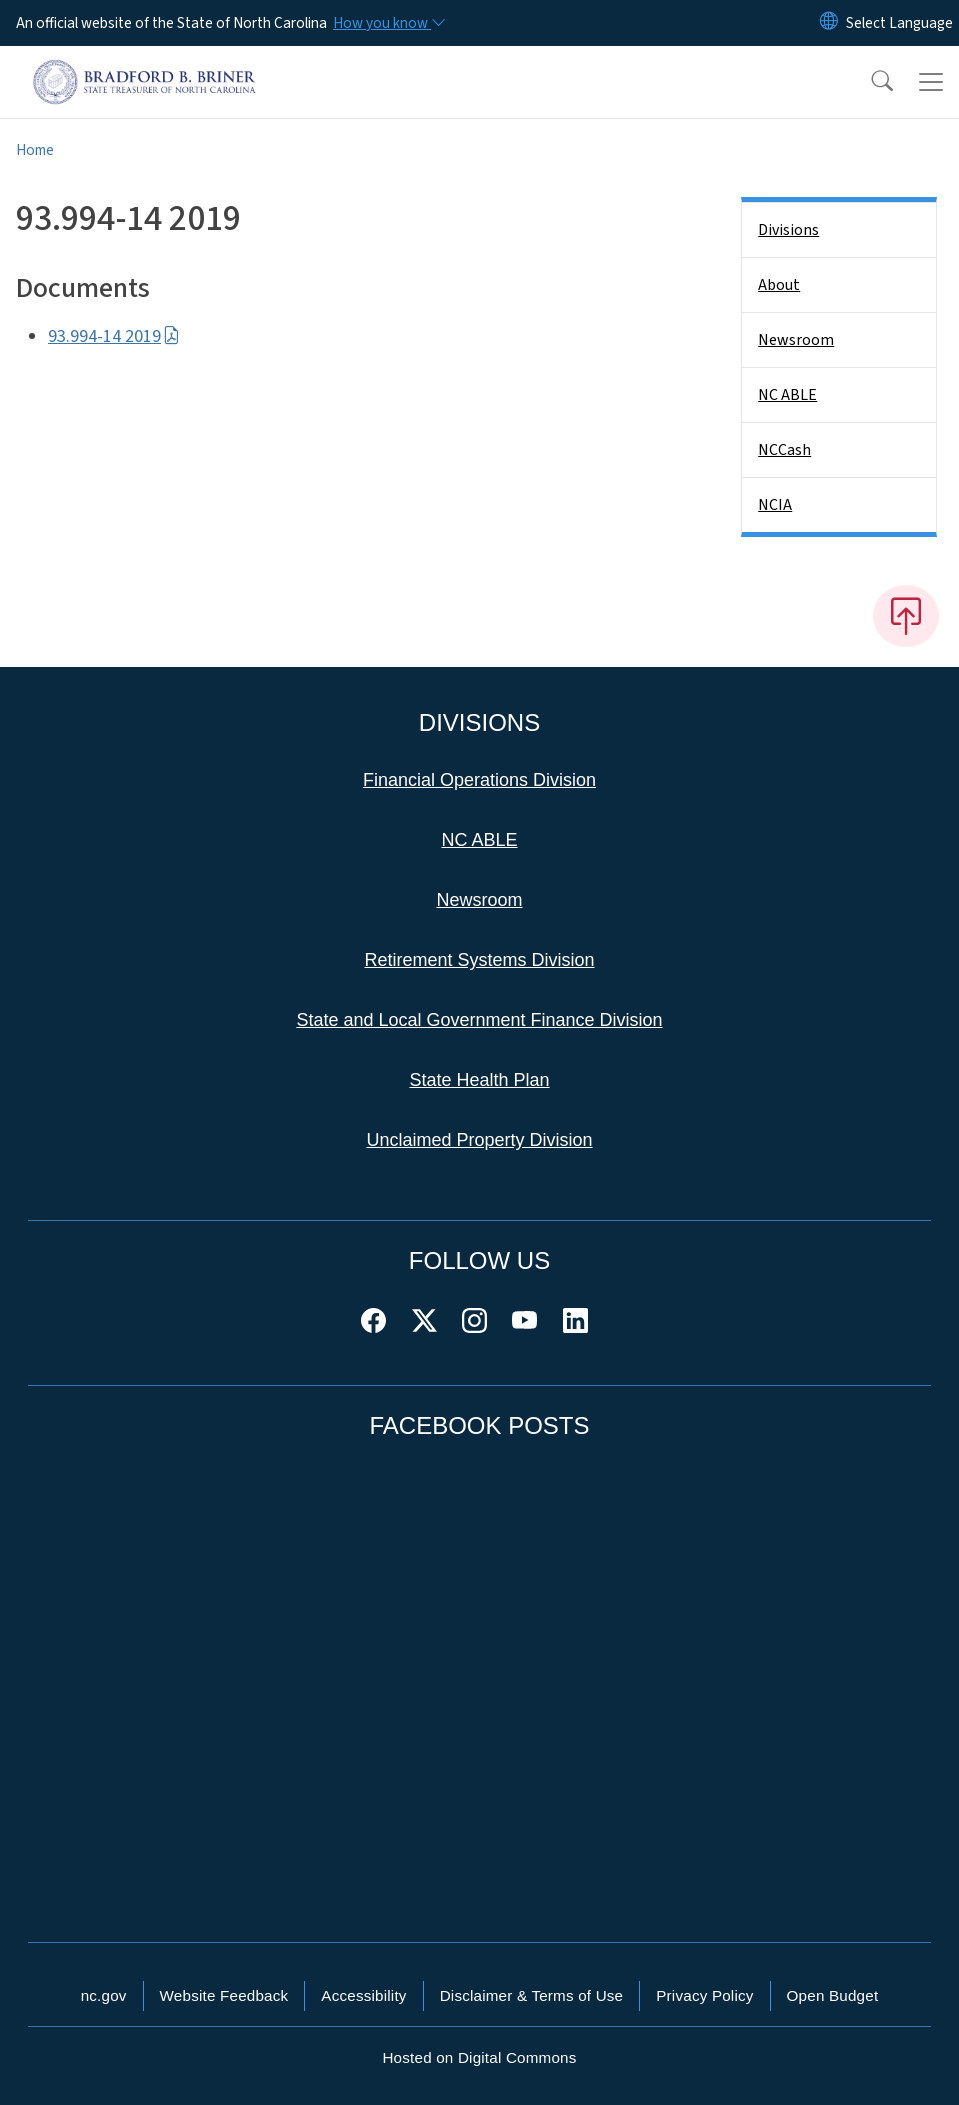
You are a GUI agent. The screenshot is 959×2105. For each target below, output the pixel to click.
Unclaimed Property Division (479, 1140)
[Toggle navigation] (931, 82)
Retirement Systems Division (479, 960)
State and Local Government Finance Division (479, 1020)
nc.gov (104, 1995)
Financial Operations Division (479, 780)
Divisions (788, 230)
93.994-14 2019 (114, 336)
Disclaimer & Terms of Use (532, 1995)
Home (35, 150)
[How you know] (388, 23)
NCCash (784, 450)
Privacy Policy (704, 1995)
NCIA (775, 505)
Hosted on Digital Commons (479, 2057)
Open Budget (833, 1995)
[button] (869, 82)
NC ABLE (787, 395)
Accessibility (363, 1995)
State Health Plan (479, 1080)
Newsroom (796, 340)
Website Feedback (224, 1995)
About (779, 285)
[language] (899, 23)
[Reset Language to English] (829, 23)
